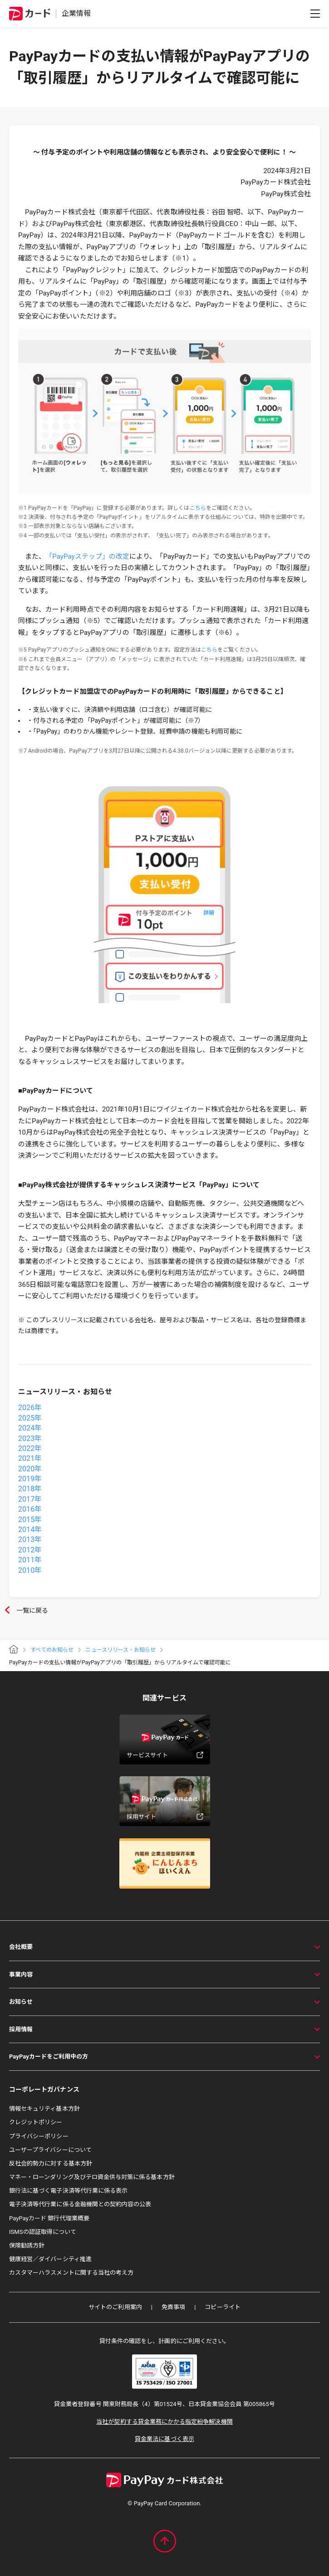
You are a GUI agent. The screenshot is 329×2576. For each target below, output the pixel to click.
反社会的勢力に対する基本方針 (50, 2163)
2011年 (30, 1560)
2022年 (30, 1448)
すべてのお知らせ (52, 1650)
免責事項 (173, 2307)
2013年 (30, 1539)
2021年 (30, 1458)
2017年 (30, 1499)
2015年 (30, 1519)
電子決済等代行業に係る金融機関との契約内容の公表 (80, 2204)
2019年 (30, 1478)
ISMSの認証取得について (42, 2231)
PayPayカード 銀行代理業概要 (49, 2218)
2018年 (30, 1488)
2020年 (30, 1468)
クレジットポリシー (36, 2122)
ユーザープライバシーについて (50, 2149)
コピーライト (222, 2307)
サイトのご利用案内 (115, 2307)
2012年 (30, 1550)
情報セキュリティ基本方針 (44, 2108)
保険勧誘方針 (26, 2245)
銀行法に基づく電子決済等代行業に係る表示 (68, 2190)
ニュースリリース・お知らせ (120, 1650)
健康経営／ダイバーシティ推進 (50, 2259)
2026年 (30, 1407)
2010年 (30, 1570)
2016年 (30, 1509)
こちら (198, 508)
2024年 (30, 1428)
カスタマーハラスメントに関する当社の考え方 (71, 2272)
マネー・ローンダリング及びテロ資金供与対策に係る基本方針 (92, 2177)
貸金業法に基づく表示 (164, 2439)
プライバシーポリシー (39, 2136)
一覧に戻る (24, 1610)
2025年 (30, 1418)
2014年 (30, 1529)
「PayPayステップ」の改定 (87, 556)
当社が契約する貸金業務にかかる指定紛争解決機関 (164, 2421)
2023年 (30, 1438)
